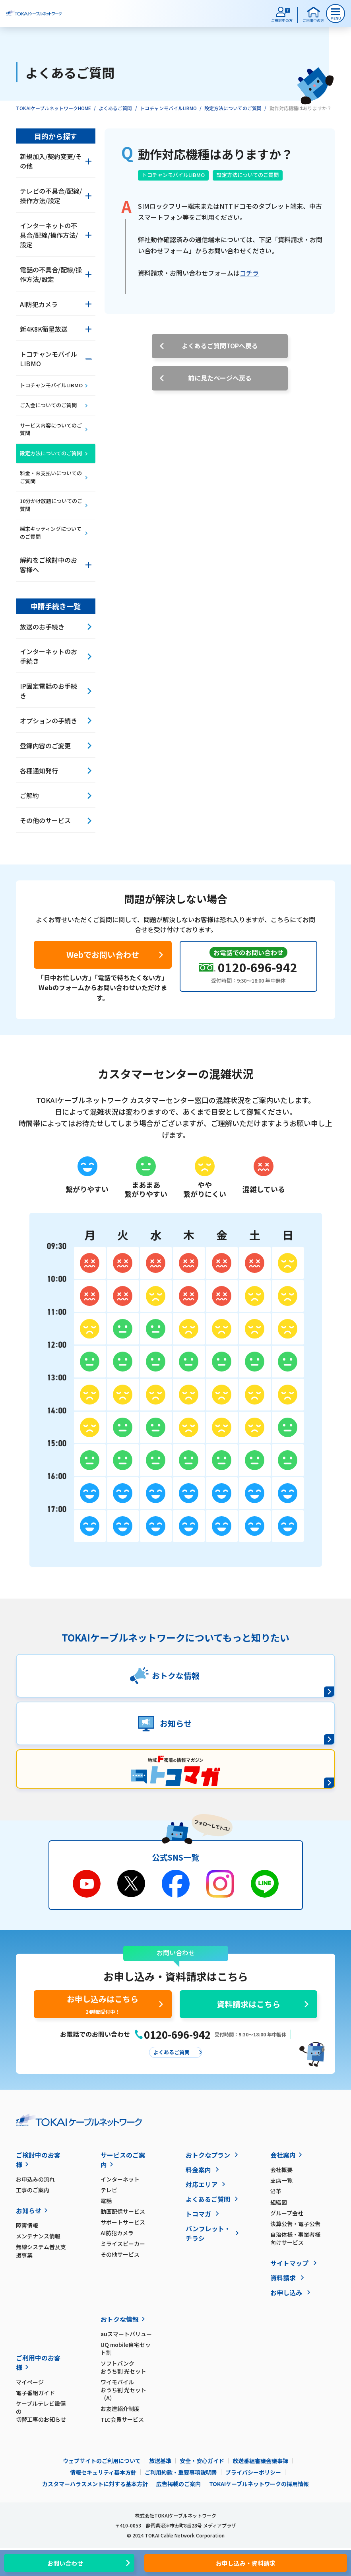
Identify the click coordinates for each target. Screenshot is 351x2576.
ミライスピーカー (123, 2244)
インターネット (120, 2179)
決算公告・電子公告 (295, 2224)
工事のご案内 (32, 2190)
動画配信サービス (123, 2211)
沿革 (275, 2191)
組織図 (278, 2202)
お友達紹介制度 (120, 2409)
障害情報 (27, 2225)
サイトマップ (289, 2263)
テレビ (109, 2190)
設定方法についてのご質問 (233, 108)
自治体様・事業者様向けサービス (295, 2238)
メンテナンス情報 (38, 2236)
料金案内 (198, 2169)
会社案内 (283, 2155)
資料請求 (283, 2278)
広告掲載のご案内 (178, 2484)
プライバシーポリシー (253, 2472)
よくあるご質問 (115, 108)
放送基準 (160, 2460)
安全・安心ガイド (202, 2460)
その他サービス (120, 2254)
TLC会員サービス (122, 2419)
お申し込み (286, 2292)
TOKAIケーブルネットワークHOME (53, 108)
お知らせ (28, 2210)
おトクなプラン (208, 2155)
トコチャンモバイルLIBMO (168, 108)
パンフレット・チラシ (208, 2233)
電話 (106, 2201)
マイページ (30, 2382)
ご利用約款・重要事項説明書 (181, 2472)
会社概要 (281, 2170)
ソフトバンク (127, 2367)
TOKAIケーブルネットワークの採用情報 (259, 2484)
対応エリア (201, 2184)
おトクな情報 (120, 2319)
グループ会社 (286, 2213)
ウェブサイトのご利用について (102, 2460)
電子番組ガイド (35, 2393)
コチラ (249, 273)
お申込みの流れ (35, 2179)
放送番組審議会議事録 (260, 2460)
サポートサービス (123, 2222)
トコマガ (198, 2214)
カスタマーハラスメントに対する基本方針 (95, 2484)
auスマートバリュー (126, 2334)
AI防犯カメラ (117, 2233)
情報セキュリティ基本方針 (103, 2472)
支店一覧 (281, 2180)
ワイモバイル (127, 2390)
